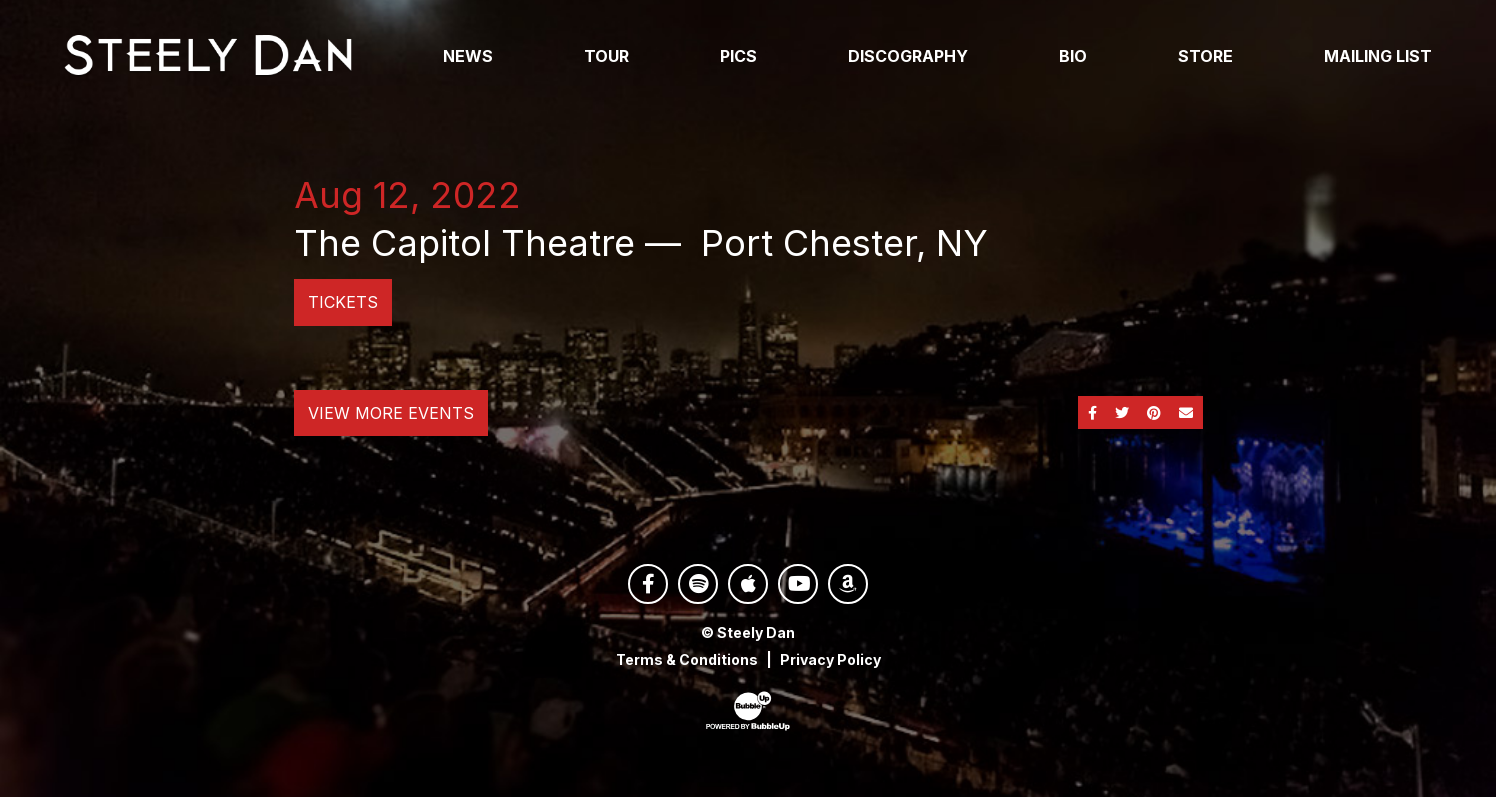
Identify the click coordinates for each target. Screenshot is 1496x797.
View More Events (391, 413)
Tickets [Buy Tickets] (343, 302)
